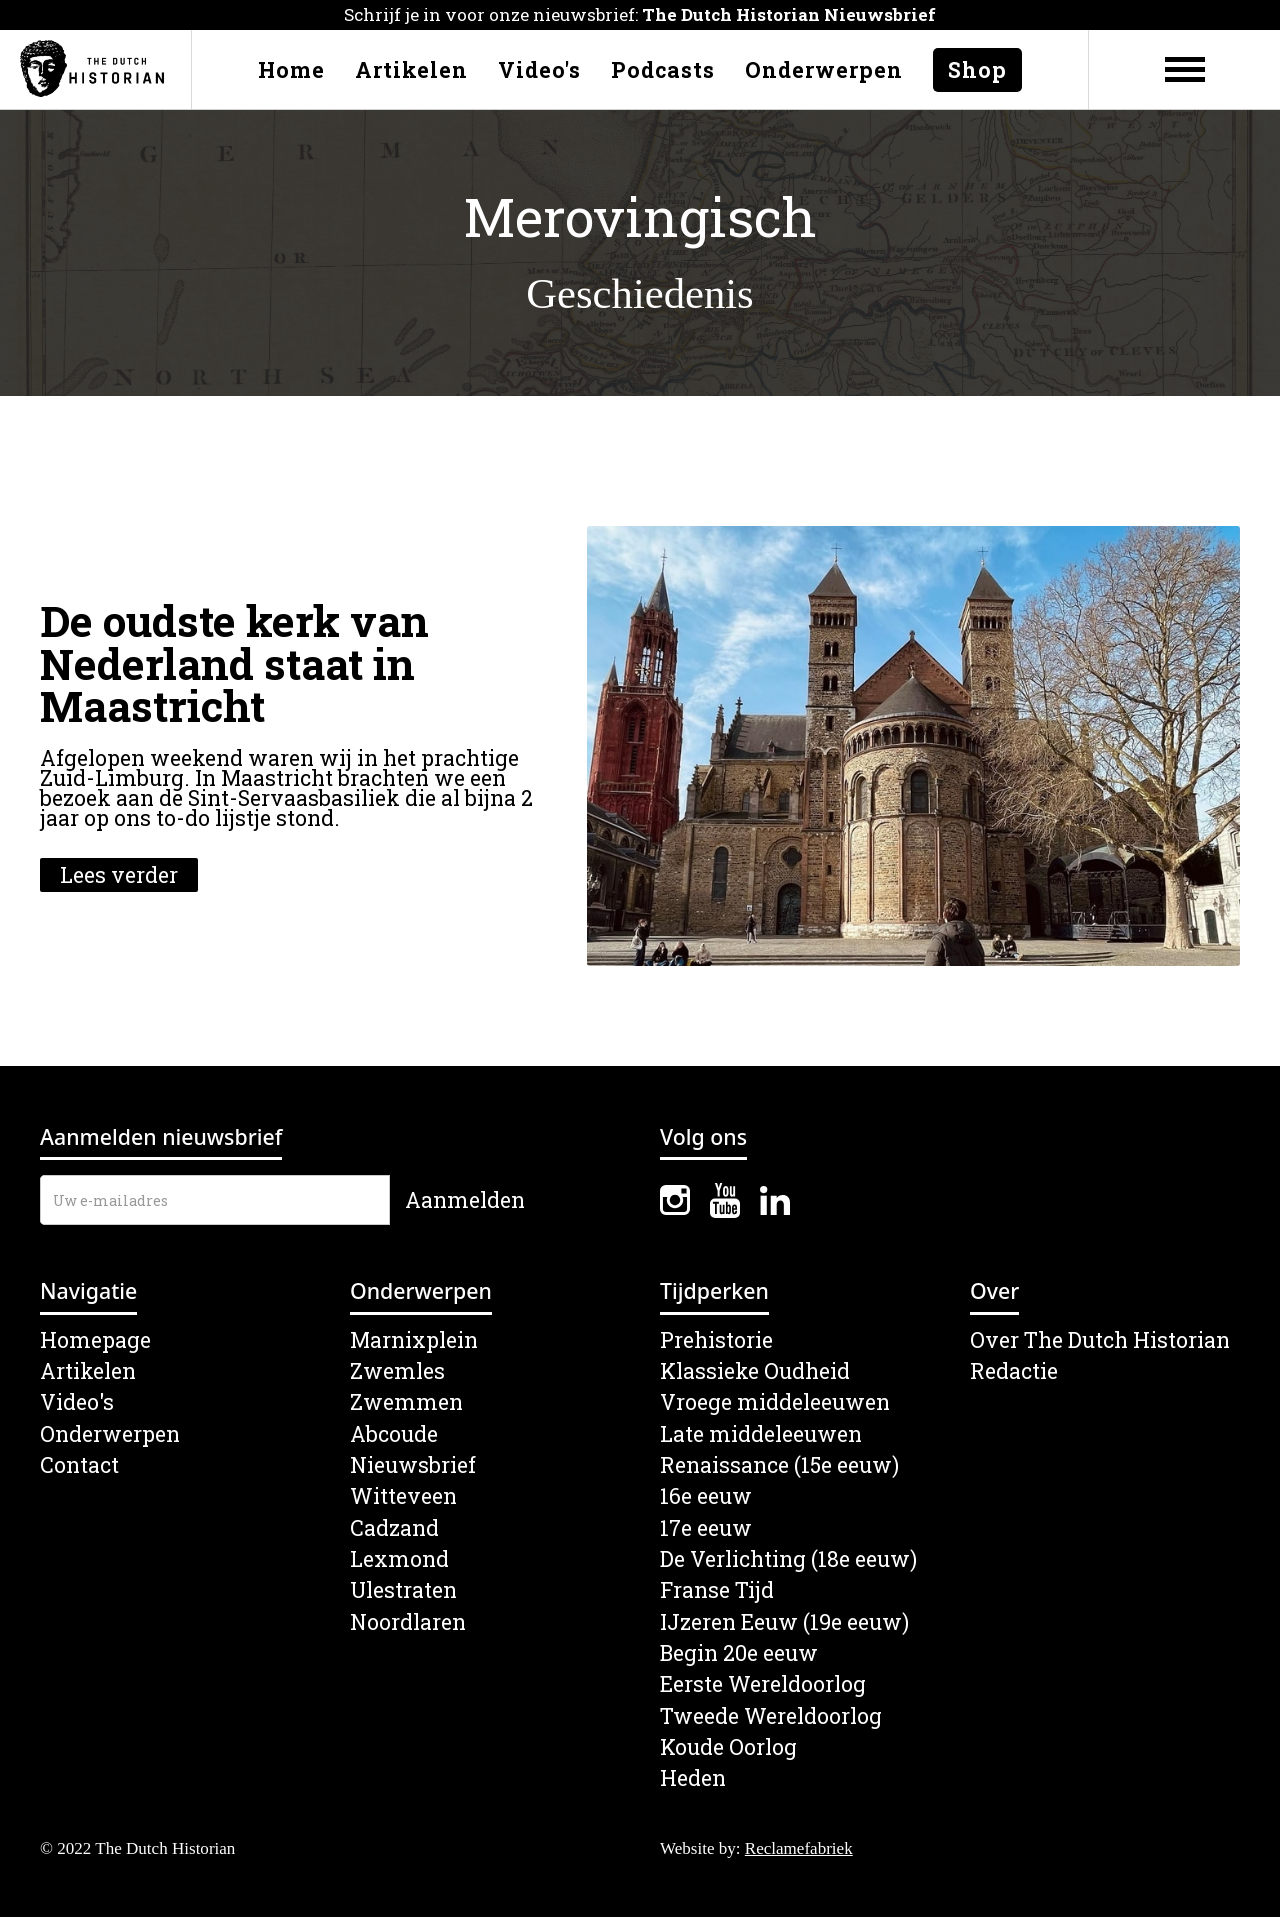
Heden (693, 1778)
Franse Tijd (717, 1590)
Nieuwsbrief (413, 1465)
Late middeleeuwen (761, 1434)
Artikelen (411, 70)
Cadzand (394, 1528)
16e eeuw (706, 1496)
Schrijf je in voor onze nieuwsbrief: (640, 14)
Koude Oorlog (728, 1747)
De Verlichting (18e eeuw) (788, 1559)
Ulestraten (403, 1590)
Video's (539, 70)
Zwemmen (406, 1402)
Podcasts (663, 70)
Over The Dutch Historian (1100, 1340)
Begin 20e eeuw (739, 1653)
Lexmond (399, 1559)
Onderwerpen (824, 70)
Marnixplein (414, 1340)
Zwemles (397, 1371)
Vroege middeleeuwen (775, 1402)
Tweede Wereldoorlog (771, 1716)
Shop (977, 70)
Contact (79, 1465)
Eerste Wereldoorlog (763, 1684)
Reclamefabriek (799, 1848)
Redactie (1014, 1371)
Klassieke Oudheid (755, 1371)
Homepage (95, 1340)
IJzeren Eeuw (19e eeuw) (784, 1622)
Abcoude (394, 1434)
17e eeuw (706, 1528)
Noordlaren (408, 1622)
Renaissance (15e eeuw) (779, 1465)
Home (291, 70)
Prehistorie (716, 1340)
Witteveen (403, 1496)
